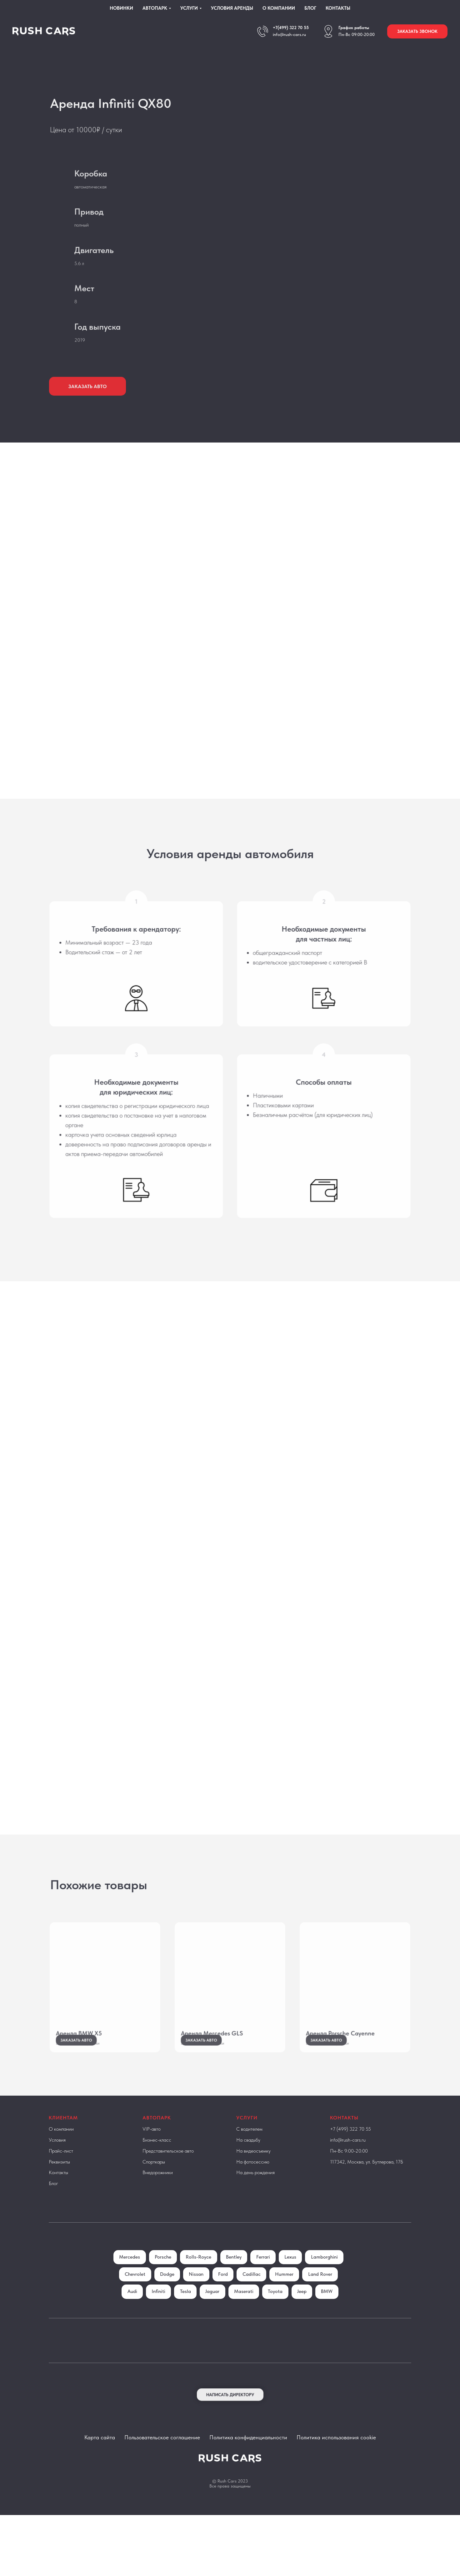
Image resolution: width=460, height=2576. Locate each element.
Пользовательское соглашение (162, 2473)
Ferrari (285, 2275)
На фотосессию (252, 2180)
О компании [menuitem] (278, 8)
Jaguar (256, 2310)
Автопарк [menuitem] (154, 8)
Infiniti (200, 2310)
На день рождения (255, 2191)
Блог (53, 2201)
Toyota (321, 2310)
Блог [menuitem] (310, 8)
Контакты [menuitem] (338, 8)
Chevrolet (173, 2292)
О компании (61, 2147)
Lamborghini (133, 2292)
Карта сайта (99, 2473)
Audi (173, 2310)
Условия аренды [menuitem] (232, 8)
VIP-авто (151, 2147)
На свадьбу (248, 2158)
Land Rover (140, 2310)
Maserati (288, 2310)
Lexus (314, 2275)
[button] (417, 31)
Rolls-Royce (219, 2275)
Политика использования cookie (336, 2473)
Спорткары (153, 2180)
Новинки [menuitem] (121, 8)
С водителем (249, 2147)
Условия (57, 2158)
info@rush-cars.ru (289, 34)
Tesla (228, 2310)
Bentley (255, 2275)
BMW (242, 2328)
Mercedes (147, 2275)
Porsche (182, 2275)
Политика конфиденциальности (248, 2473)
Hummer (327, 2292)
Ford (264, 2292)
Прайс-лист (61, 2169)
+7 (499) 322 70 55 (350, 2147)
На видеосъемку (253, 2169)
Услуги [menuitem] (189, 8)
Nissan (236, 2292)
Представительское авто (168, 2169)
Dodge (206, 2292)
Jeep (216, 2328)
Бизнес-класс (156, 2158)
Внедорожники (157, 2191)
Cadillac (294, 2292)
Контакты (58, 2191)
